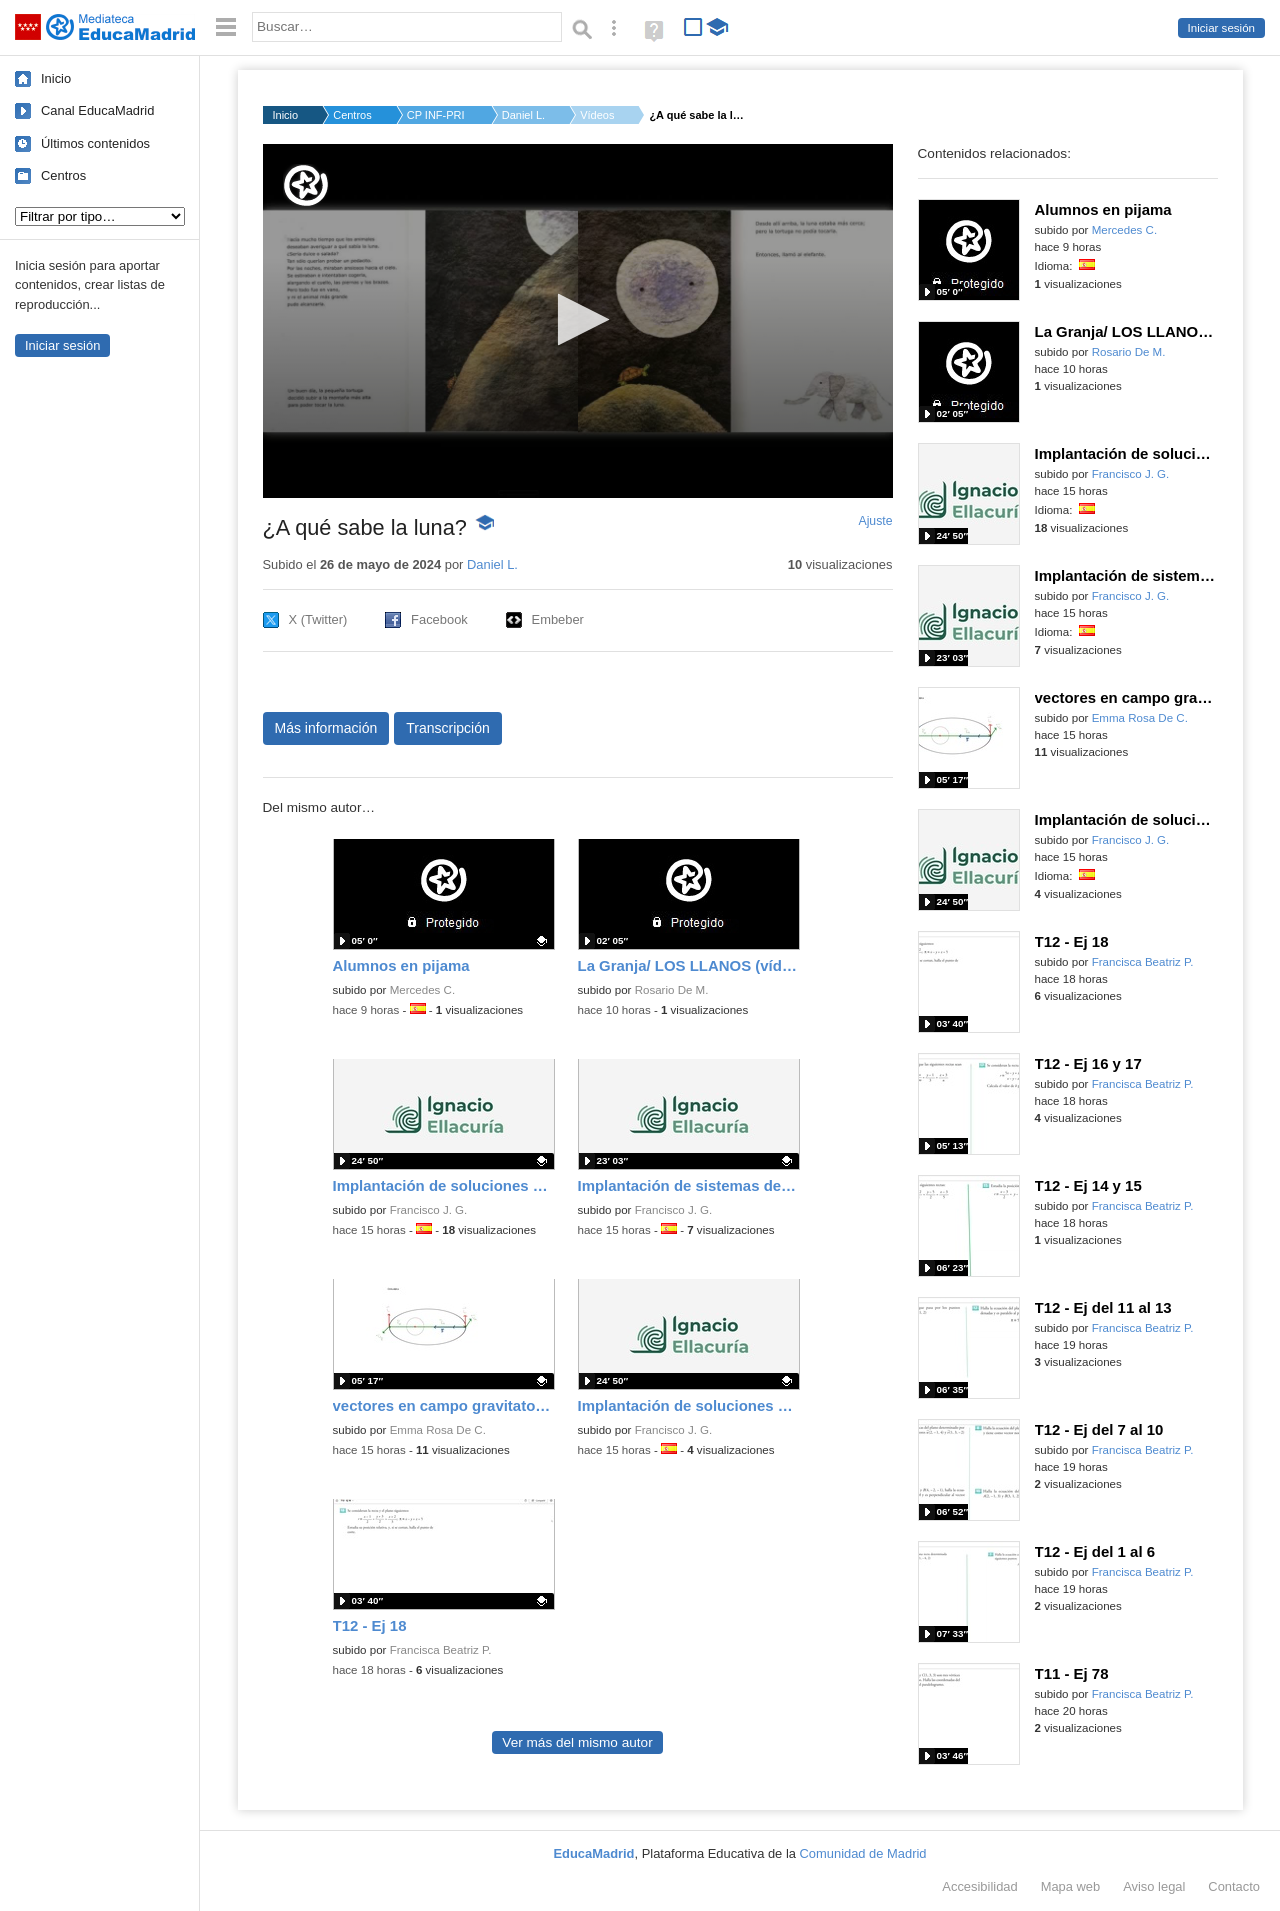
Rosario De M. (672, 990)
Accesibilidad (979, 1886)
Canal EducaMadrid (97, 110)
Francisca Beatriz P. (441, 1650)
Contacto (1234, 1886)
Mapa (1071, 1886)
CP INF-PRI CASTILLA (437, 115)
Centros (63, 175)
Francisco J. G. (429, 1210)
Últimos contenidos (95, 143)
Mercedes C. (422, 990)
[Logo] (306, 185)
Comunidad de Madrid (863, 1853)
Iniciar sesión (1221, 28)
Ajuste (875, 521)
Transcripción (448, 728)
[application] (578, 321)
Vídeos (597, 115)
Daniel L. (523, 115)
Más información (326, 728)
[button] (577, 319)
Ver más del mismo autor (577, 1742)
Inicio (56, 78)
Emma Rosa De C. (438, 1430)
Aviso (1154, 1886)
